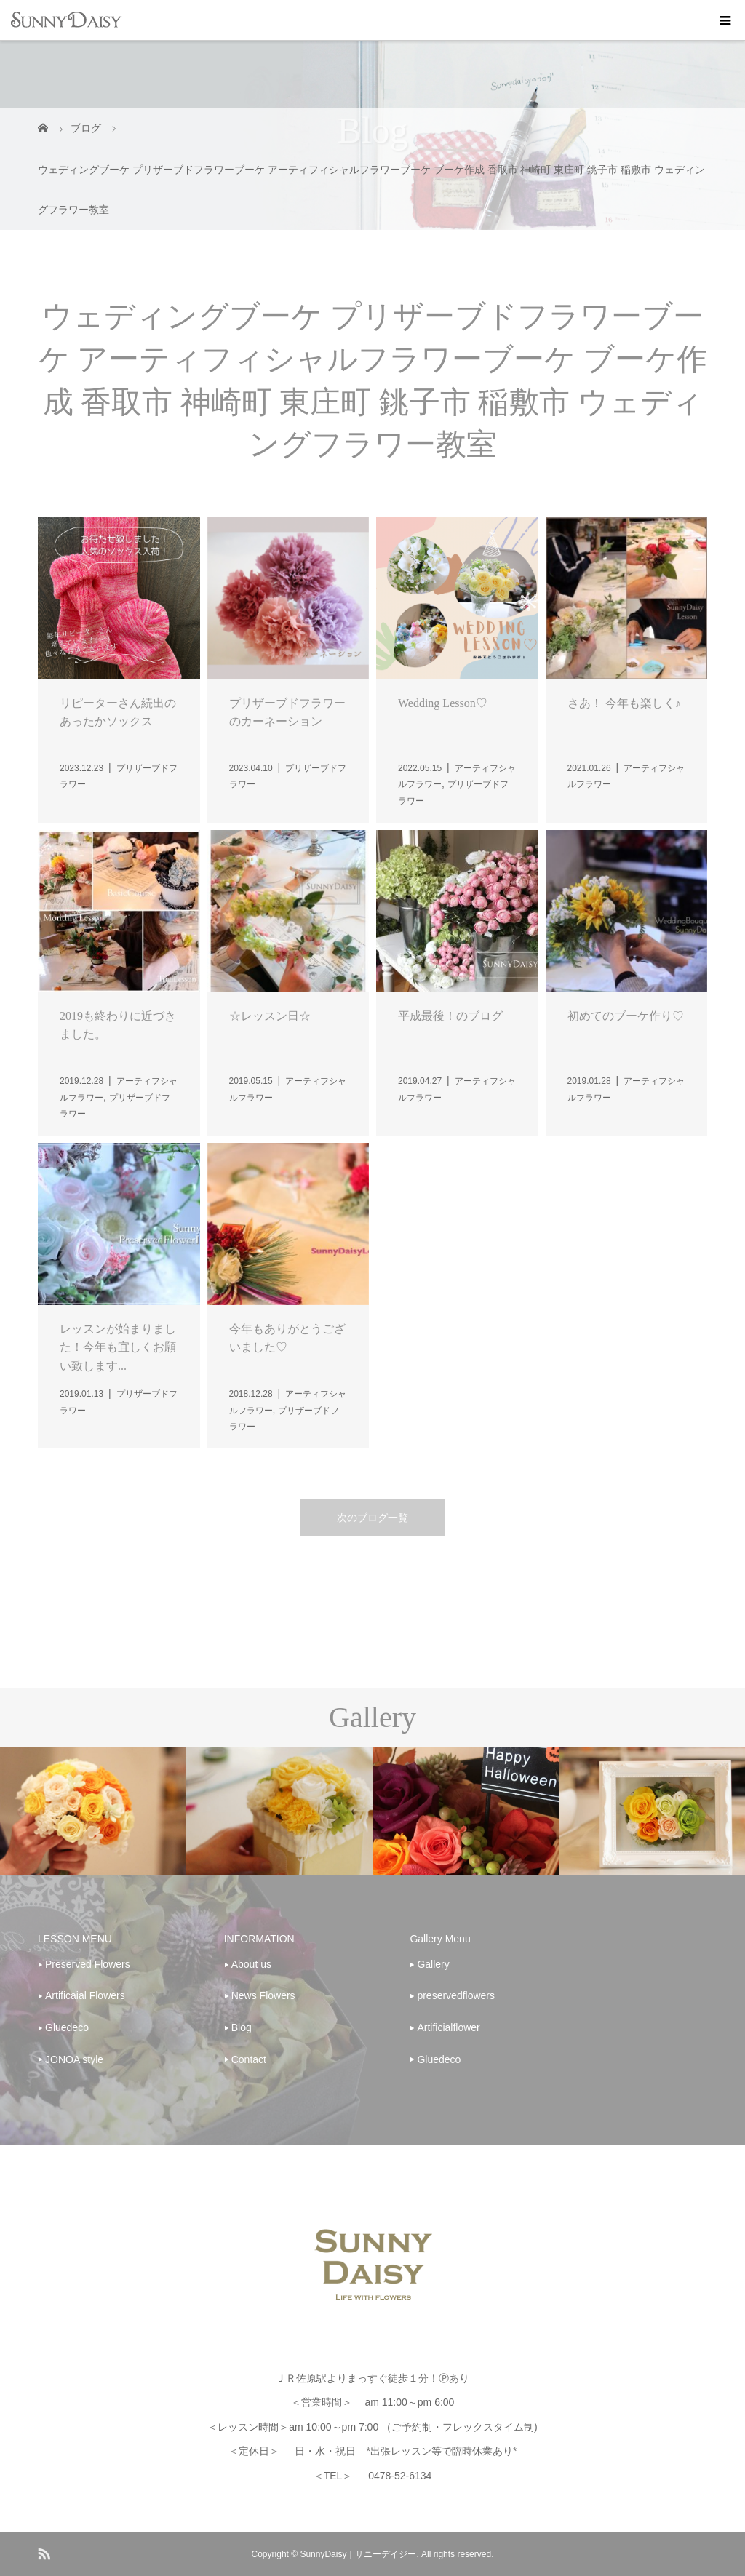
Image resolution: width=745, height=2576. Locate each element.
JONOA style (74, 2059)
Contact (248, 2059)
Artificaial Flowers (85, 1995)
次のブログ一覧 (372, 1517)
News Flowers (263, 1995)
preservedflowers (456, 1995)
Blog (241, 2027)
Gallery (433, 1964)
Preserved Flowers (87, 1964)
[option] (93, 1811)
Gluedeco (67, 2027)
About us (251, 1964)
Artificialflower (448, 2027)
